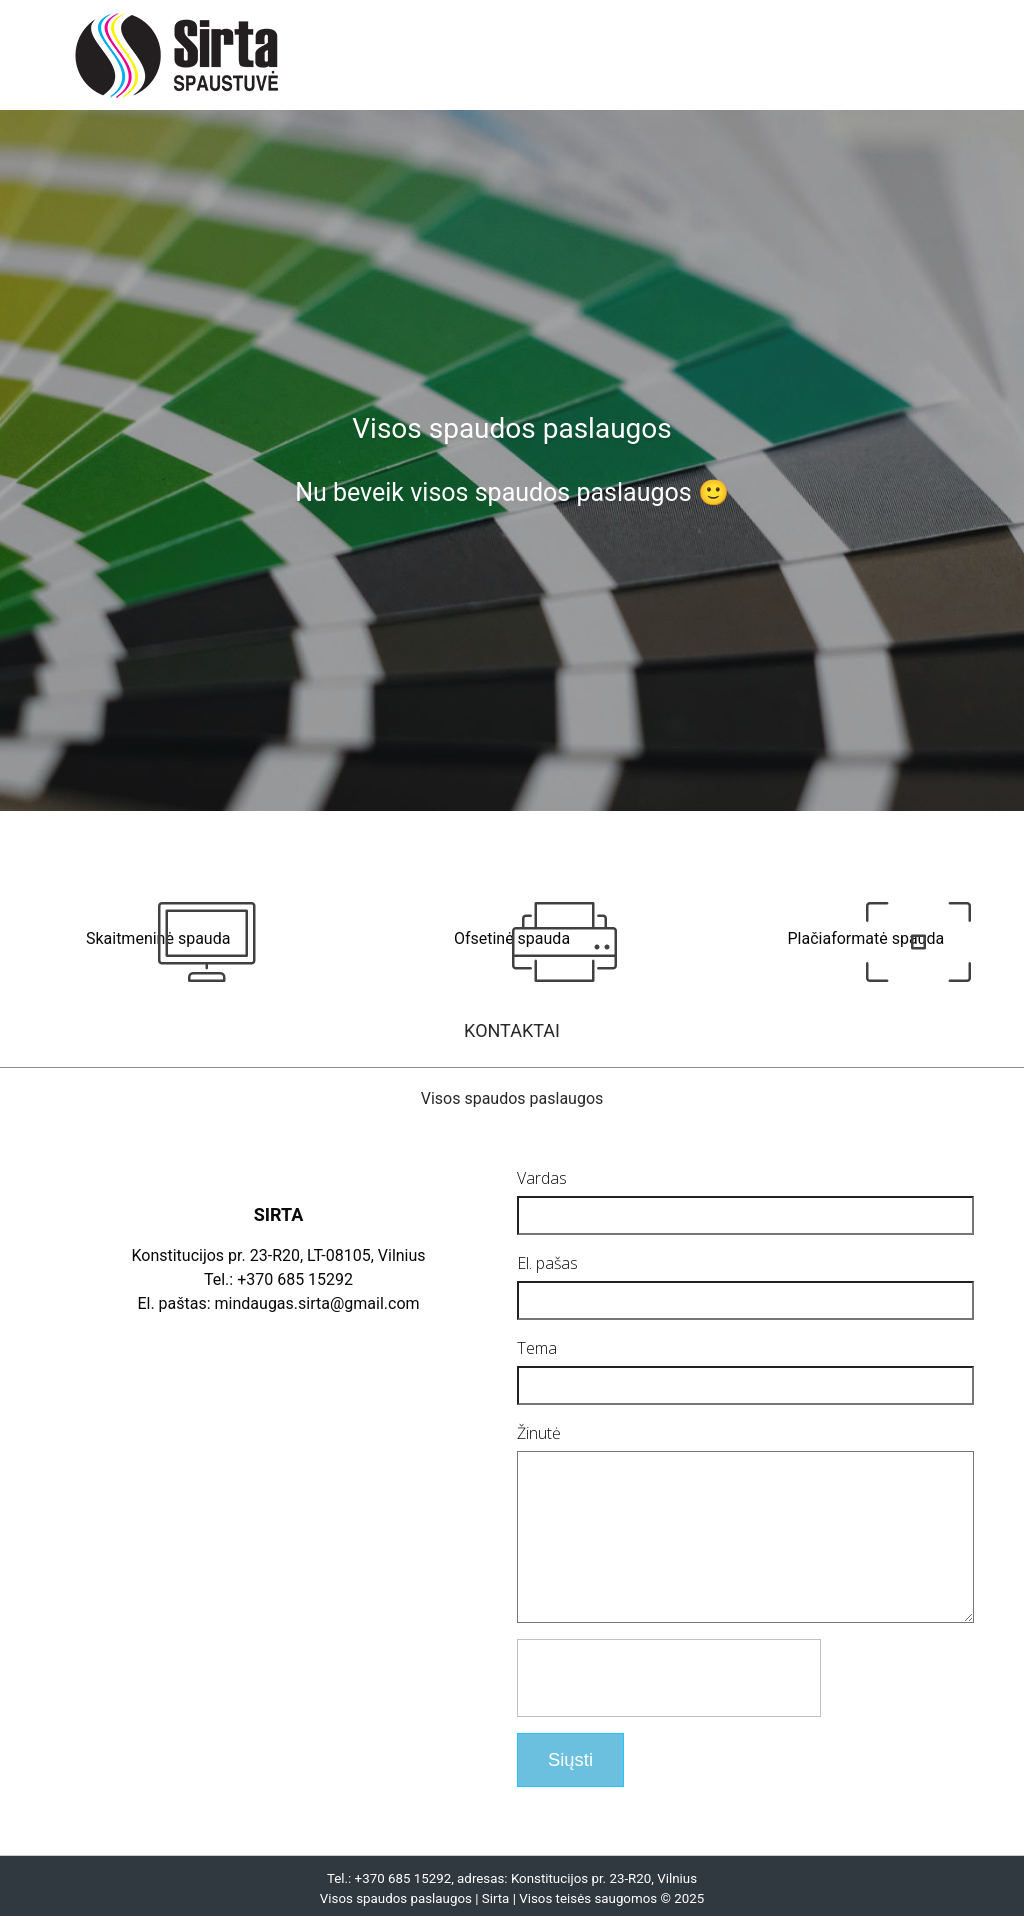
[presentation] (669, 1708)
